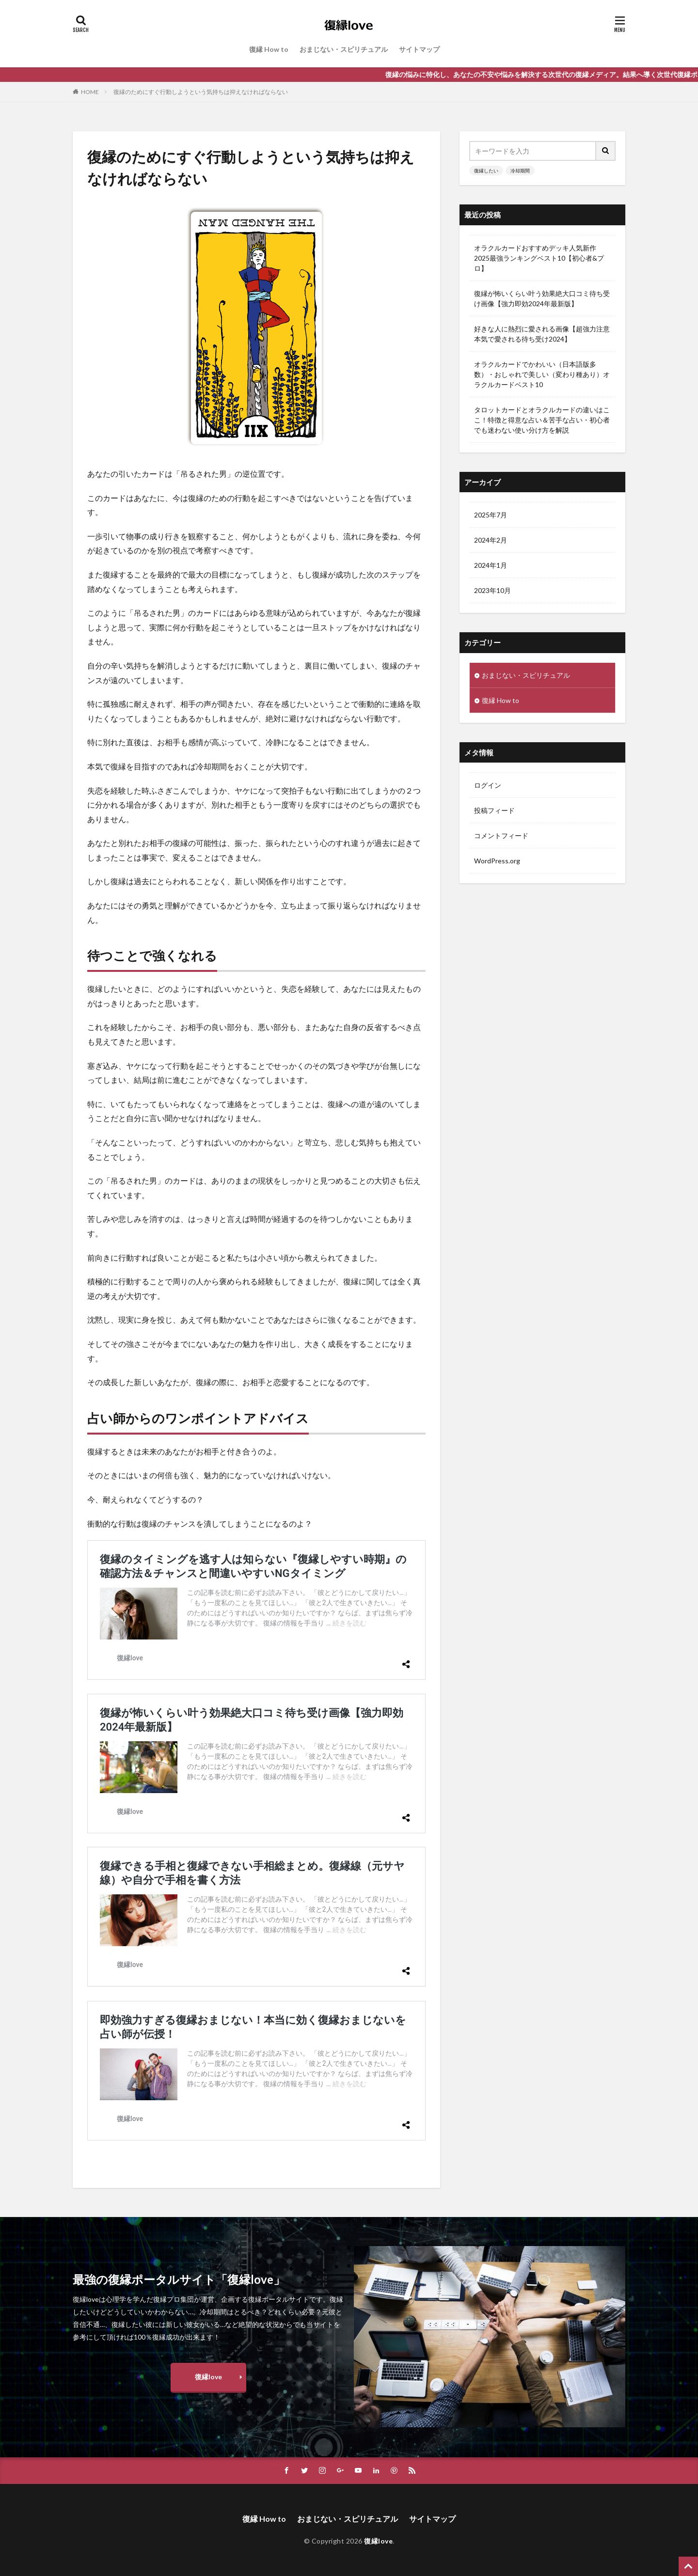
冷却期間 (520, 170)
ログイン (487, 785)
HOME (90, 91)
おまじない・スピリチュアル (344, 49)
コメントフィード (501, 835)
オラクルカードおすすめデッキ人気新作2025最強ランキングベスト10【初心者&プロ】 (539, 258)
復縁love (208, 2377)
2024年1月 (490, 565)
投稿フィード (494, 810)
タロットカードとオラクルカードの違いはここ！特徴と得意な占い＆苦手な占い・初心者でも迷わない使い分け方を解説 (542, 420)
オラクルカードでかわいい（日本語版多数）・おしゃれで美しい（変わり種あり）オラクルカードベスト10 (542, 374)
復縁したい (486, 170)
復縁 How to (268, 49)
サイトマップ (419, 49)
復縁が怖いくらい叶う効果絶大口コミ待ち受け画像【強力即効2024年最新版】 (542, 298)
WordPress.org (497, 861)
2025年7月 (490, 515)
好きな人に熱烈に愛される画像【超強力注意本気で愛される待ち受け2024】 (542, 334)
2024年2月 (490, 540)
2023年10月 (492, 590)
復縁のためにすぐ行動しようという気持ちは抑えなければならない (200, 91)
